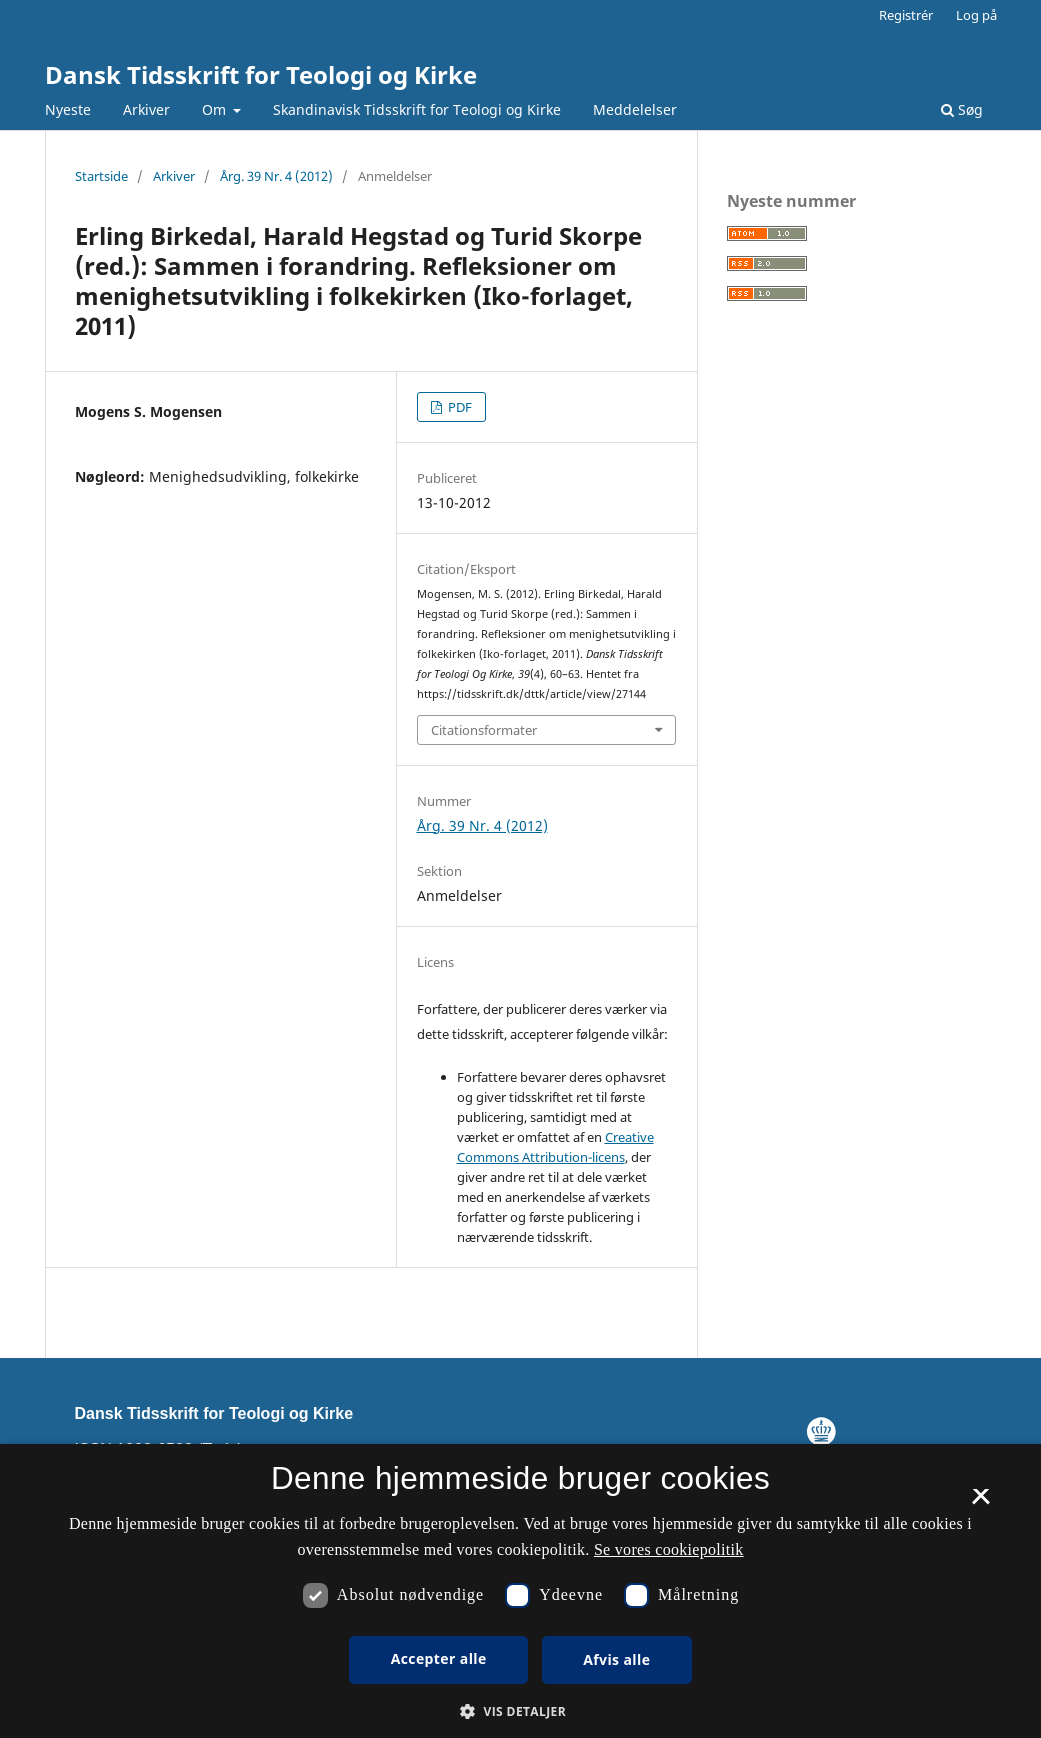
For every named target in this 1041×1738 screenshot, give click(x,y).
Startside (101, 176)
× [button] (980, 1503)
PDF (458, 407)
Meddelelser (635, 109)
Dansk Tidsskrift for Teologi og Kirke (261, 74)
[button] (520, 1711)
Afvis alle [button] (616, 1659)
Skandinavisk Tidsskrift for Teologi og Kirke (417, 109)
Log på (976, 15)
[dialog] (520, 1591)
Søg (962, 109)
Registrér (906, 15)
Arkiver (146, 109)
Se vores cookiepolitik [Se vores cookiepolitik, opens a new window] (669, 1549)
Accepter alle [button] (439, 1658)
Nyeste (68, 109)
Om (216, 109)
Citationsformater (484, 730)
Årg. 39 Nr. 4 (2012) (276, 176)
